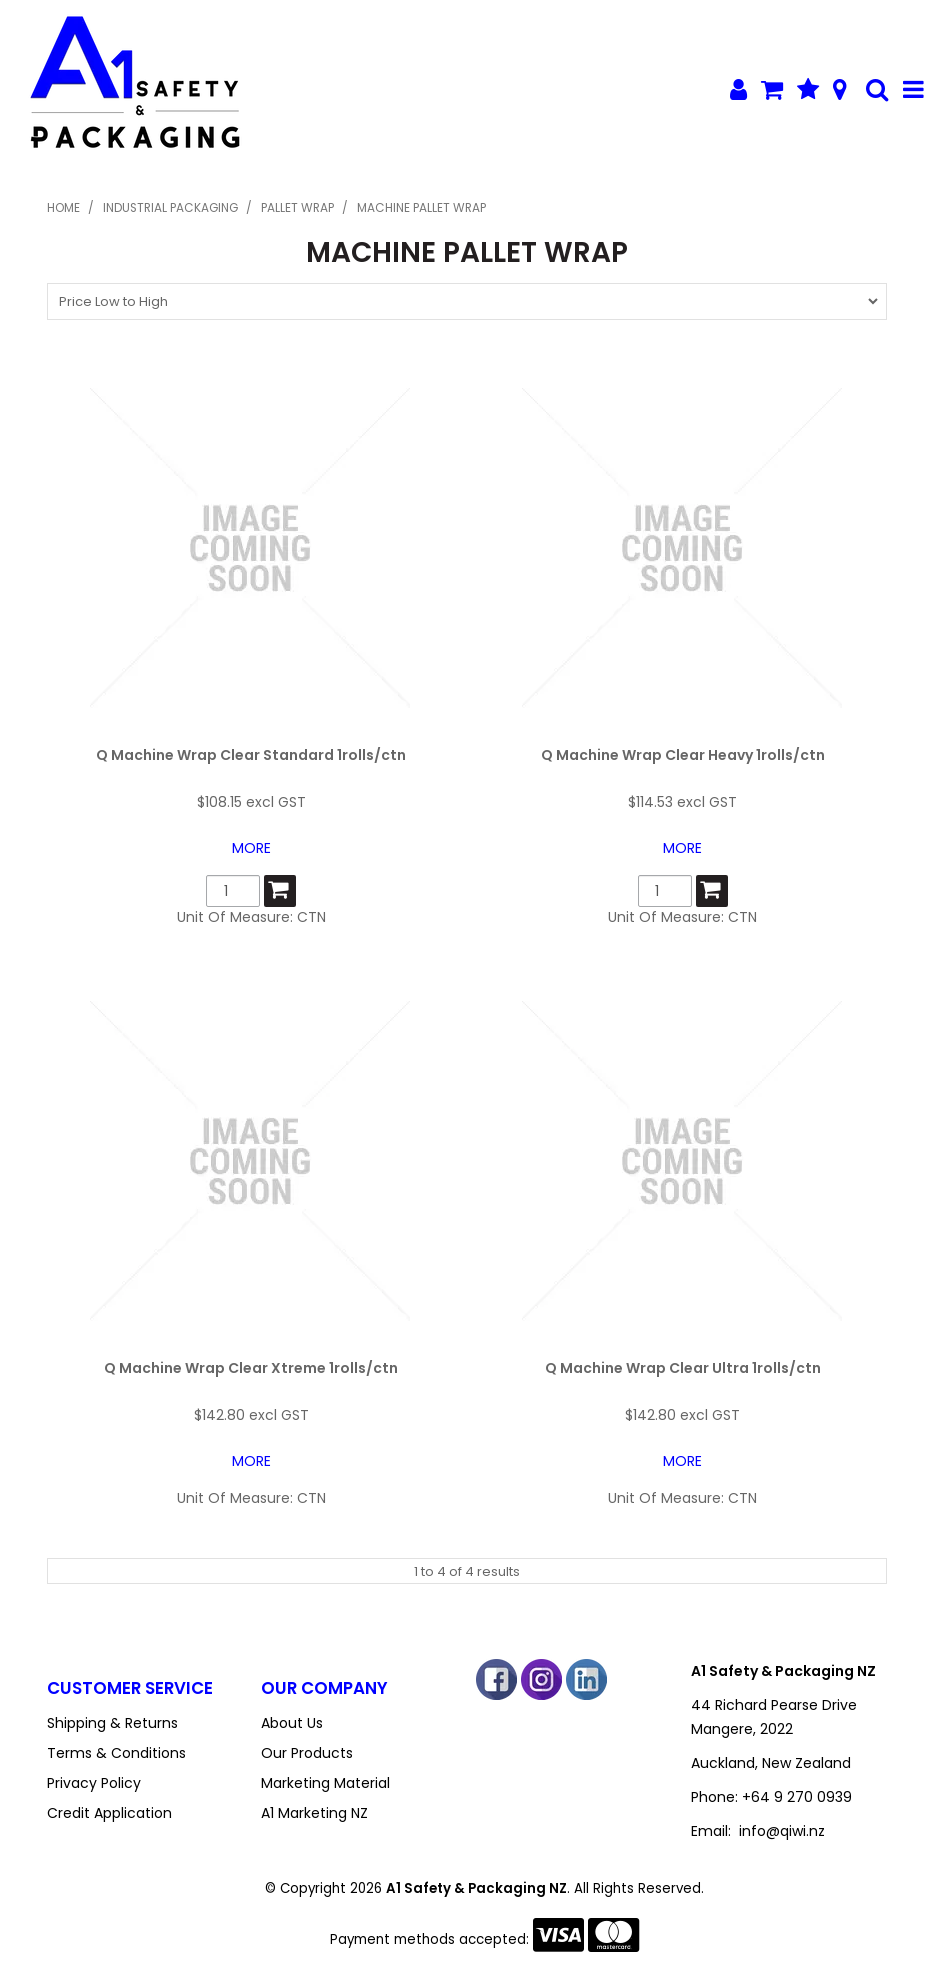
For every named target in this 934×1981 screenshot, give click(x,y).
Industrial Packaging (170, 208)
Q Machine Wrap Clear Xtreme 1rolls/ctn (251, 1368)
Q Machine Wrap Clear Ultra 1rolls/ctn (683, 1368)
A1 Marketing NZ (314, 1813)
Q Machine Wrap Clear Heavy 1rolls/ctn (683, 755)
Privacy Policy (94, 1783)
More (251, 848)
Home (63, 208)
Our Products (307, 1753)
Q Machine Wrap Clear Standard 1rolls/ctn (251, 755)
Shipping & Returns (112, 1723)
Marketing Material (325, 1783)
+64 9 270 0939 (797, 1797)
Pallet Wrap (297, 208)
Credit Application (109, 1813)
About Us (292, 1723)
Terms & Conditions (116, 1753)
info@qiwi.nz (782, 1831)
